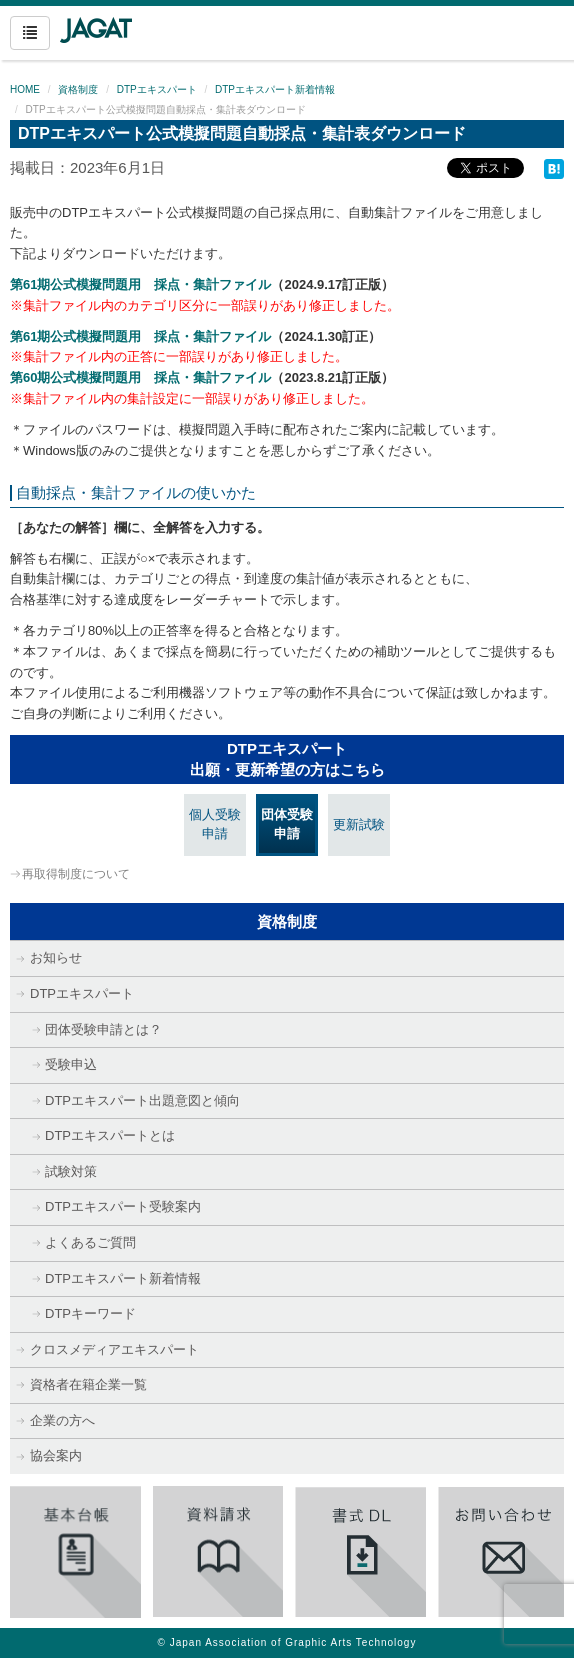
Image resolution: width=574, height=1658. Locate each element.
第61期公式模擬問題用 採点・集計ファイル (140, 284)
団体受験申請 (287, 824)
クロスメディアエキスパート (114, 1349)
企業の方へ (62, 1420)
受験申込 (71, 1064)
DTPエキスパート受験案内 (123, 1206)
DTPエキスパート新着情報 (275, 89)
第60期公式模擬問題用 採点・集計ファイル (140, 377)
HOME (25, 89)
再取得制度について (76, 874)
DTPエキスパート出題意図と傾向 (142, 1100)
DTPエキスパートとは (110, 1135)
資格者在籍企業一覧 (88, 1384)
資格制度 (78, 89)
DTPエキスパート (157, 89)
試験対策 (71, 1171)
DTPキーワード (90, 1313)
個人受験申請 (215, 824)
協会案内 (56, 1455)
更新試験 (359, 824)
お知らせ (56, 957)
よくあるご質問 (90, 1242)
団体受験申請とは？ (103, 1029)
